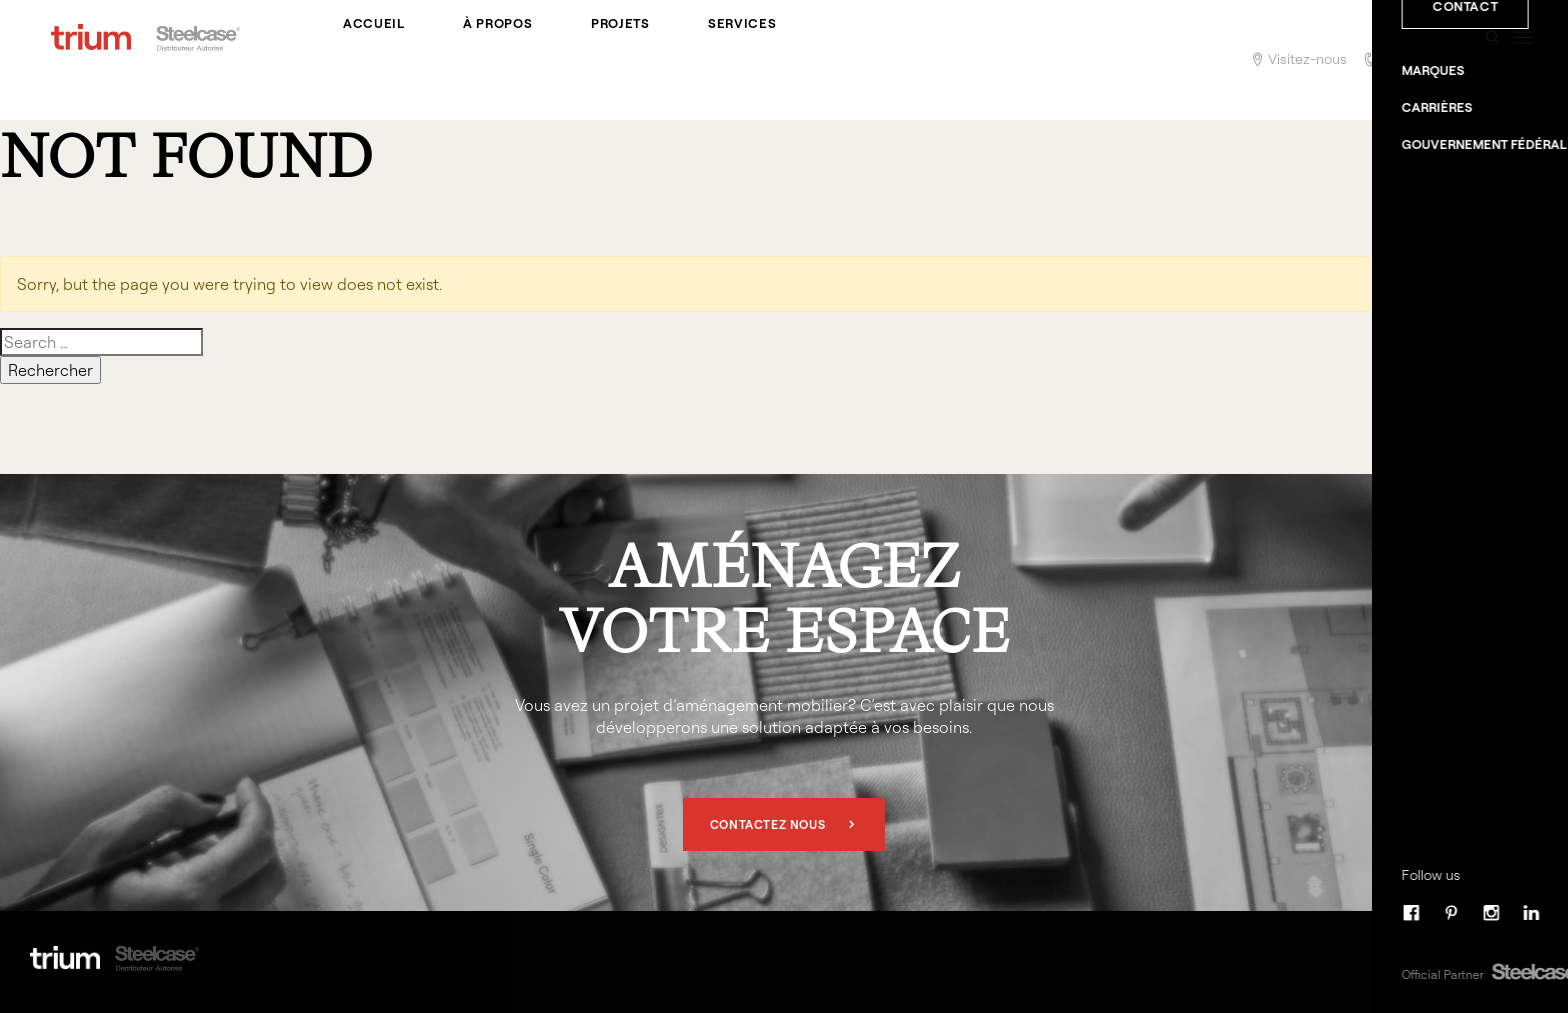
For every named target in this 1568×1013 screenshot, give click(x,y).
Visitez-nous (1307, 59)
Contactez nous (767, 824)
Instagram (1490, 957)
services (705, 60)
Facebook (1450, 957)
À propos (481, 60)
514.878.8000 (1421, 59)
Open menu (1523, 60)
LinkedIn (1530, 957)
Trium (91, 60)
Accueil (369, 60)
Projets (593, 60)
